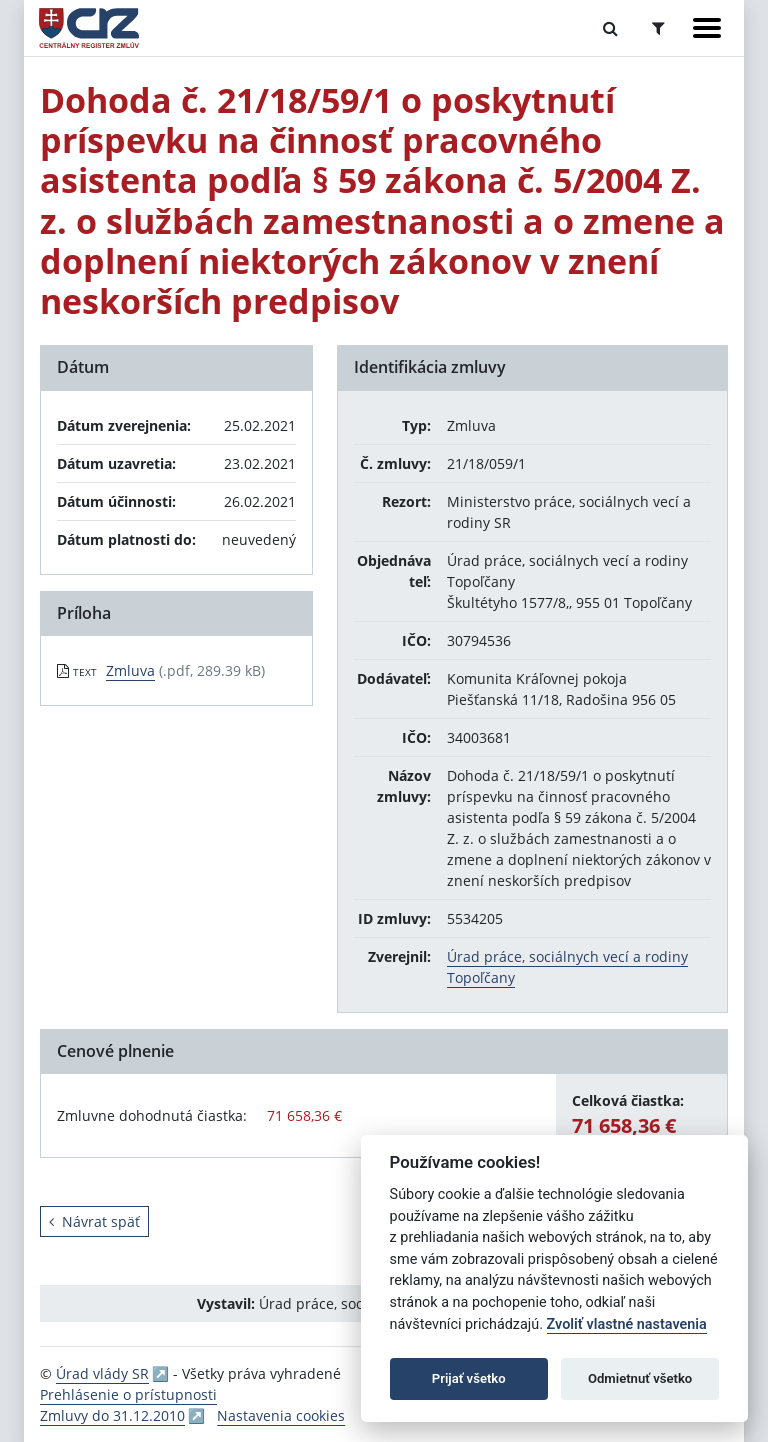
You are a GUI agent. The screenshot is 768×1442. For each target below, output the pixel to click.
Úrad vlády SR (102, 1373)
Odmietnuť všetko (640, 1378)
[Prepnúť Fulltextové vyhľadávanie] (610, 28)
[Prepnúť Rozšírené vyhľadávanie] (658, 28)
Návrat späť (94, 1221)
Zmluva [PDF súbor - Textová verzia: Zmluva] (130, 670)
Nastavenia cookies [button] (281, 1415)
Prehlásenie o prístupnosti (128, 1394)
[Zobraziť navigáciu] (707, 28)
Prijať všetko (469, 1378)
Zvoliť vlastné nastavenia (627, 1324)
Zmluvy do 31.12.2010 (112, 1415)
